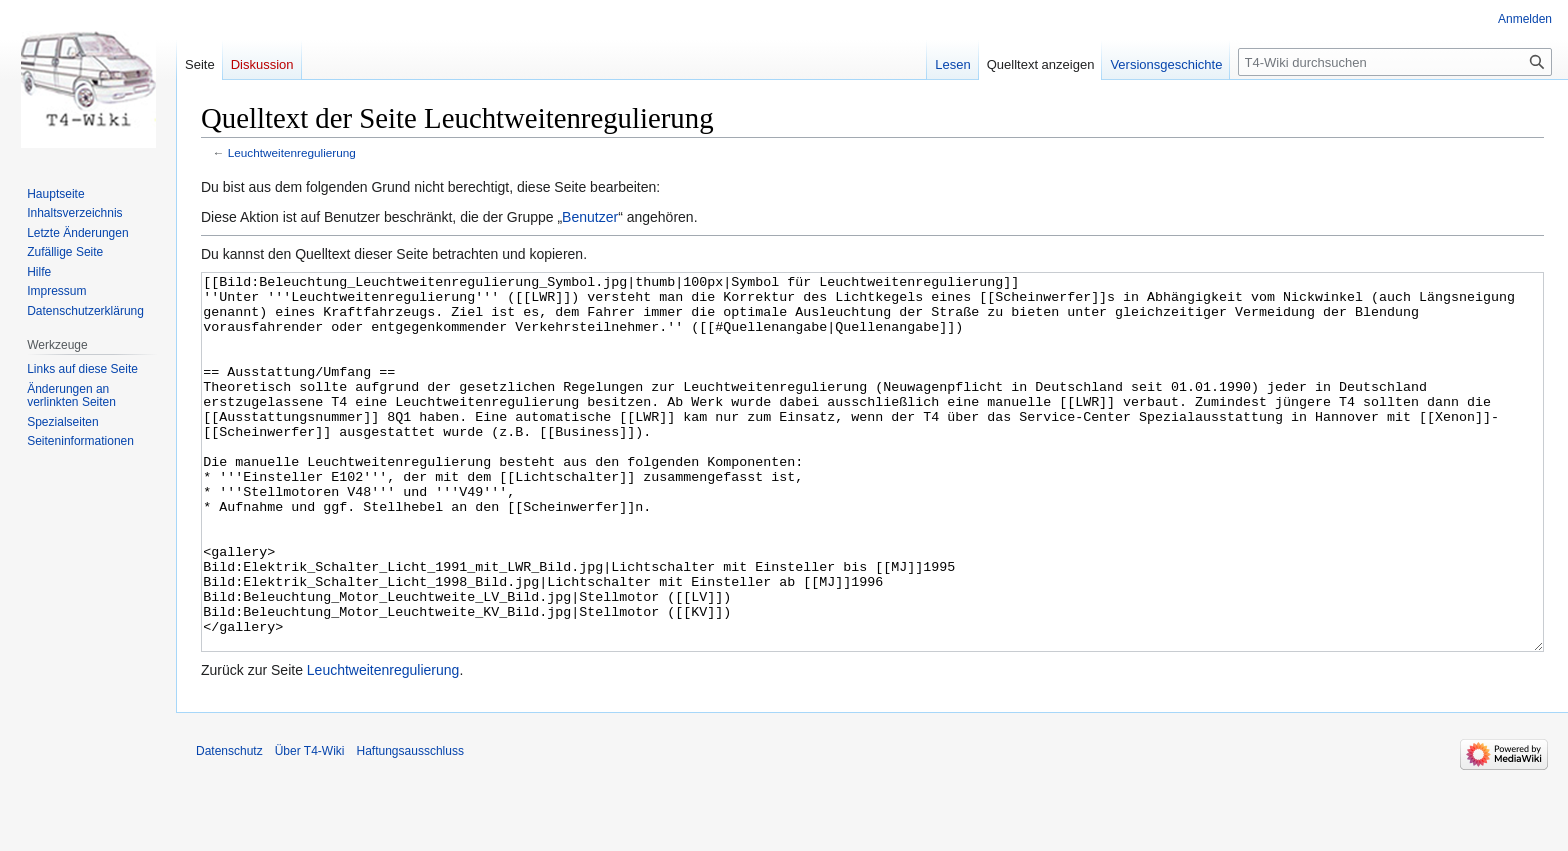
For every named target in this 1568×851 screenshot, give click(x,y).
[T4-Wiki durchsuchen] (1395, 62)
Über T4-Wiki (310, 826)
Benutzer (590, 217)
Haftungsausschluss (410, 826)
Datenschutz (229, 826)
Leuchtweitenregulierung (292, 152)
